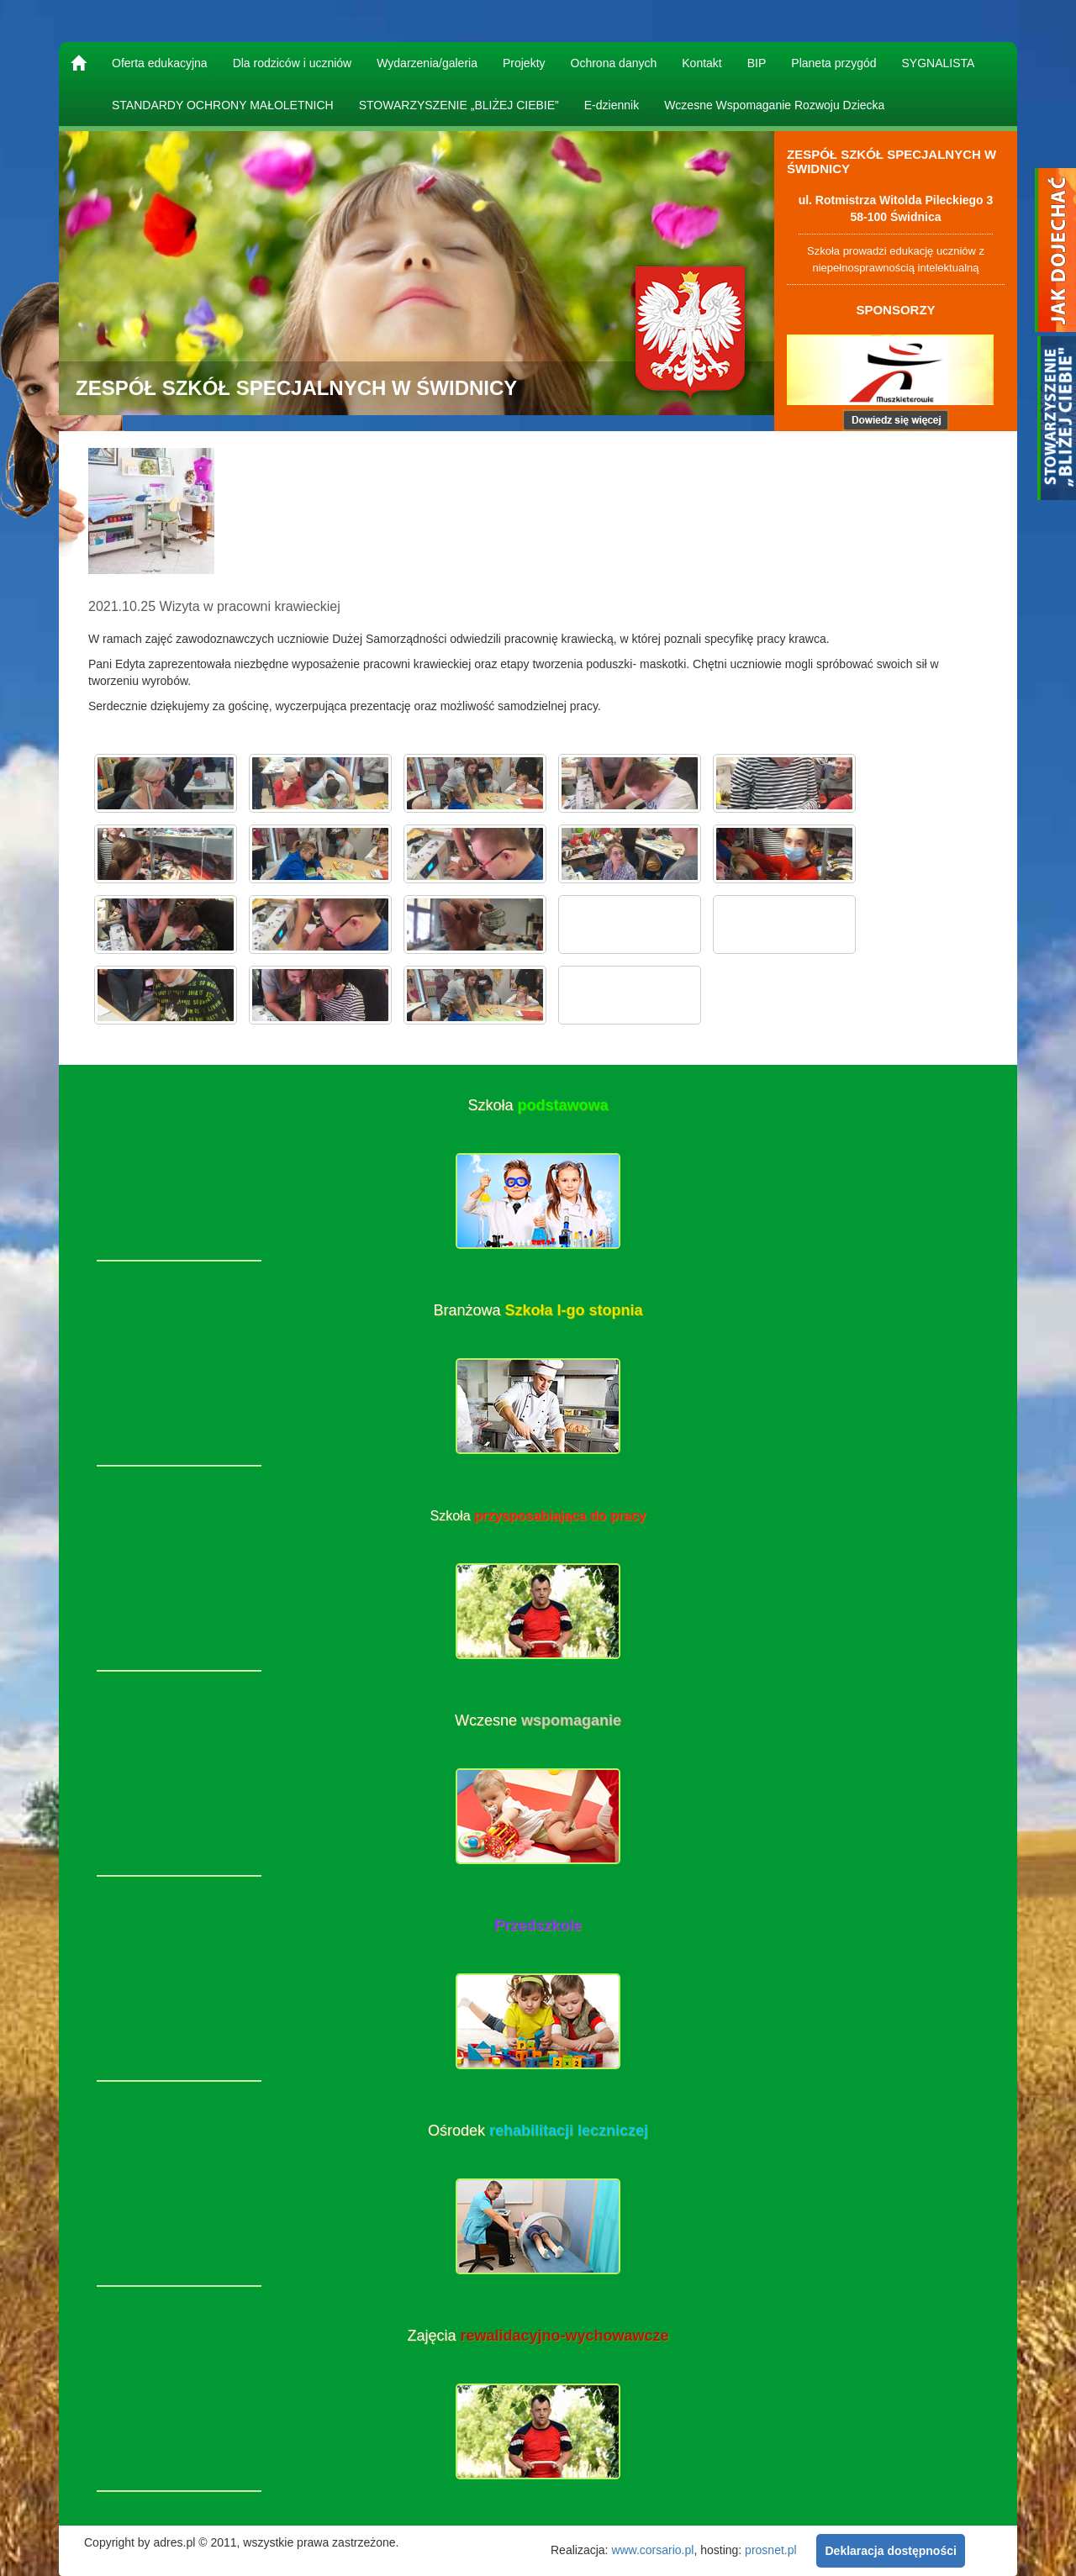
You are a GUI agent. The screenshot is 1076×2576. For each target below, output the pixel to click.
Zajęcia (537, 2335)
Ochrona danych (614, 63)
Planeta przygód (833, 63)
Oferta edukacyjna (160, 63)
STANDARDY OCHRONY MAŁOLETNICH (223, 105)
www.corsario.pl (652, 2549)
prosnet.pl (770, 2549)
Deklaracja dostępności (890, 2551)
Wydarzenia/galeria (427, 63)
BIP (757, 63)
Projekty (524, 63)
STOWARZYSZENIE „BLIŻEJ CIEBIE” (459, 105)
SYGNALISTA (938, 63)
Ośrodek (538, 2130)
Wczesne (538, 1720)
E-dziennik (611, 105)
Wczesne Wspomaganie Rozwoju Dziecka (774, 105)
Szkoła (537, 1105)
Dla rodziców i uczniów (292, 63)
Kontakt (701, 63)
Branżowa (537, 1310)
